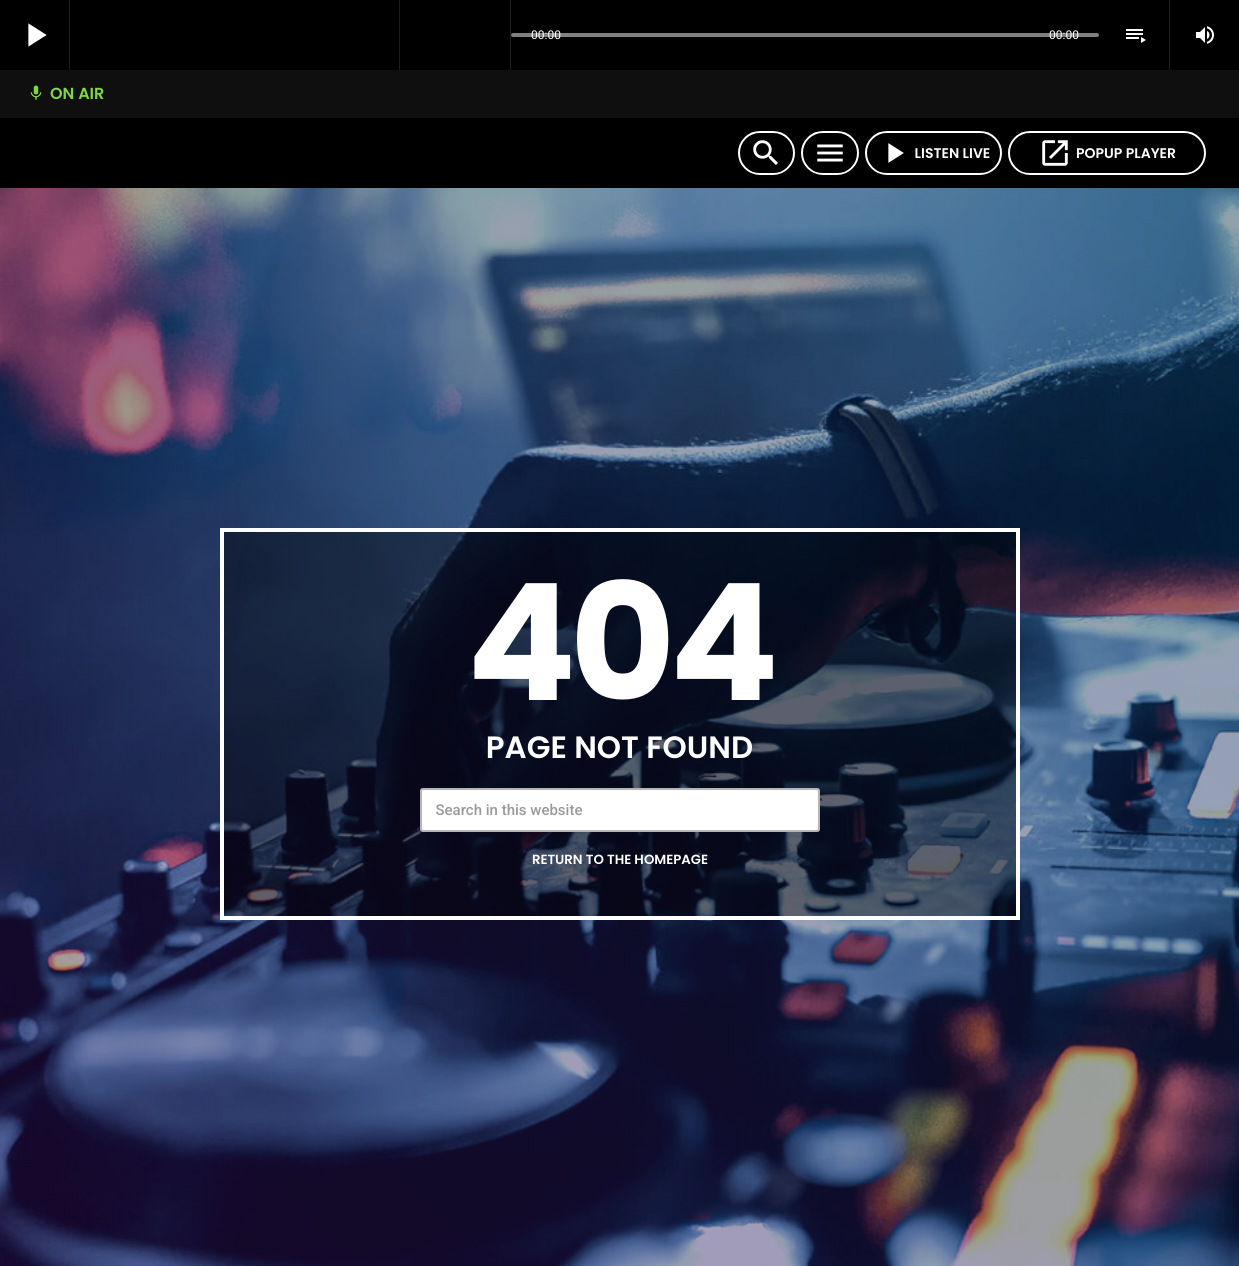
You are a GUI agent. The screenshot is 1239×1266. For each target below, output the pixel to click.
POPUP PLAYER (1107, 153)
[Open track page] (490, 36)
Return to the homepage (620, 859)
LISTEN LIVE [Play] (934, 153)
